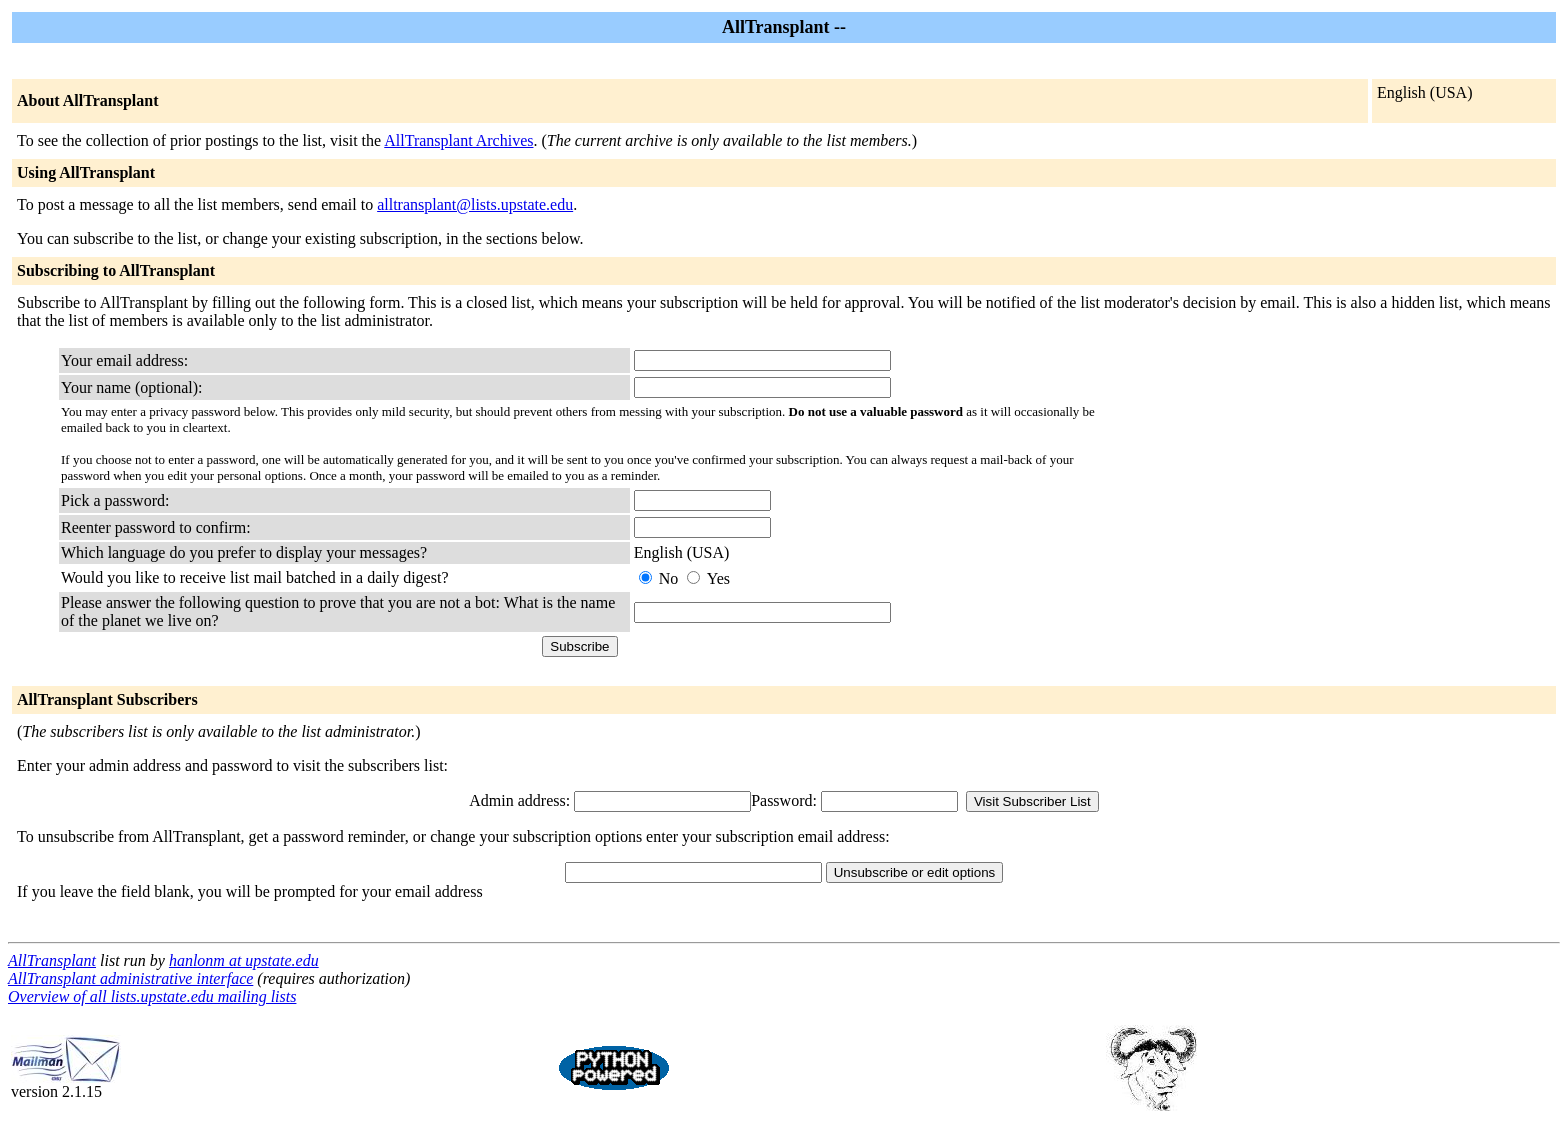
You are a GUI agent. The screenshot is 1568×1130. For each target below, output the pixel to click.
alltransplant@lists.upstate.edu (475, 204)
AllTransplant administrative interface (130, 978)
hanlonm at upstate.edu (244, 960)
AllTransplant (52, 960)
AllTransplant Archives (458, 140)
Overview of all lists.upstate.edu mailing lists (152, 996)
